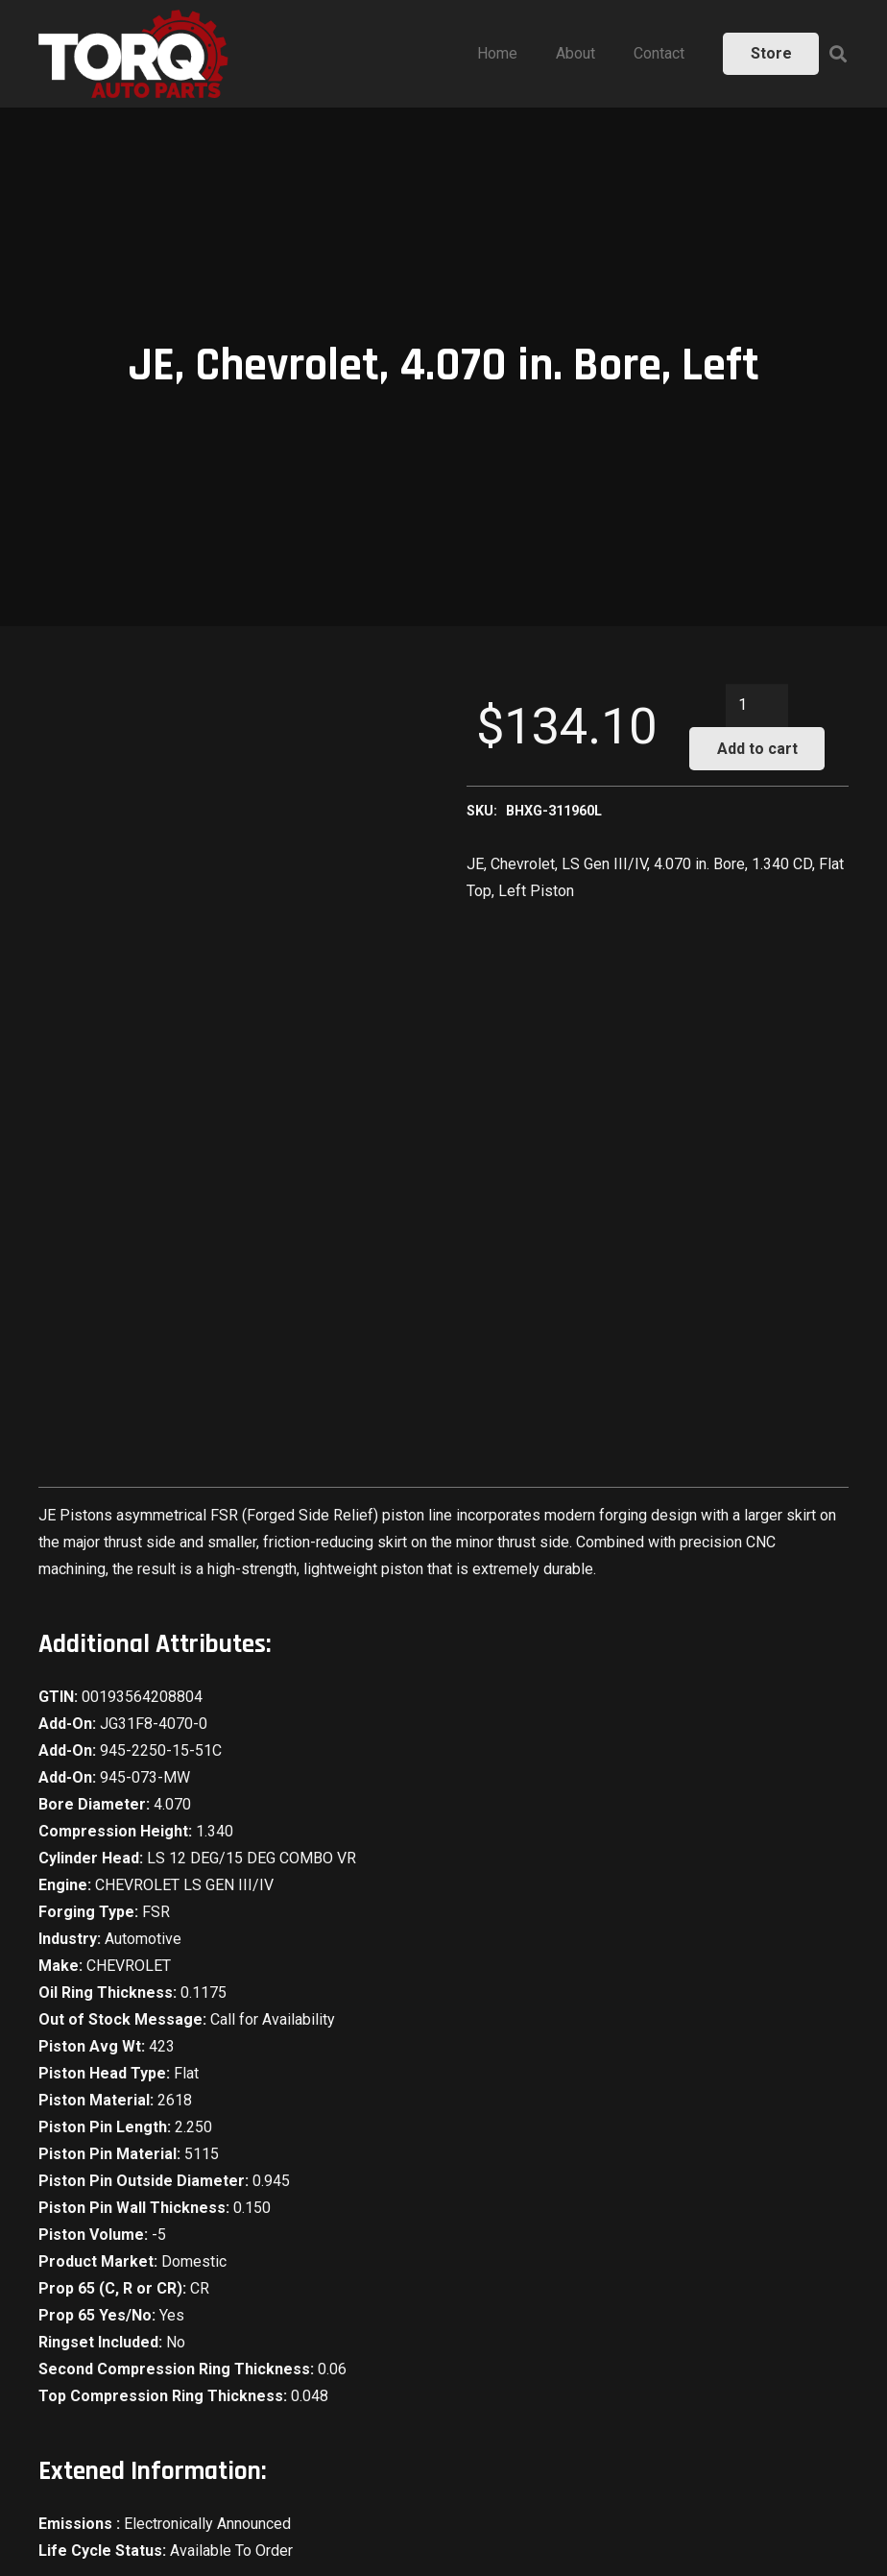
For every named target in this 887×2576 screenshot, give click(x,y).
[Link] (133, 54)
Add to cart (757, 749)
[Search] (838, 54)
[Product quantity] (757, 705)
